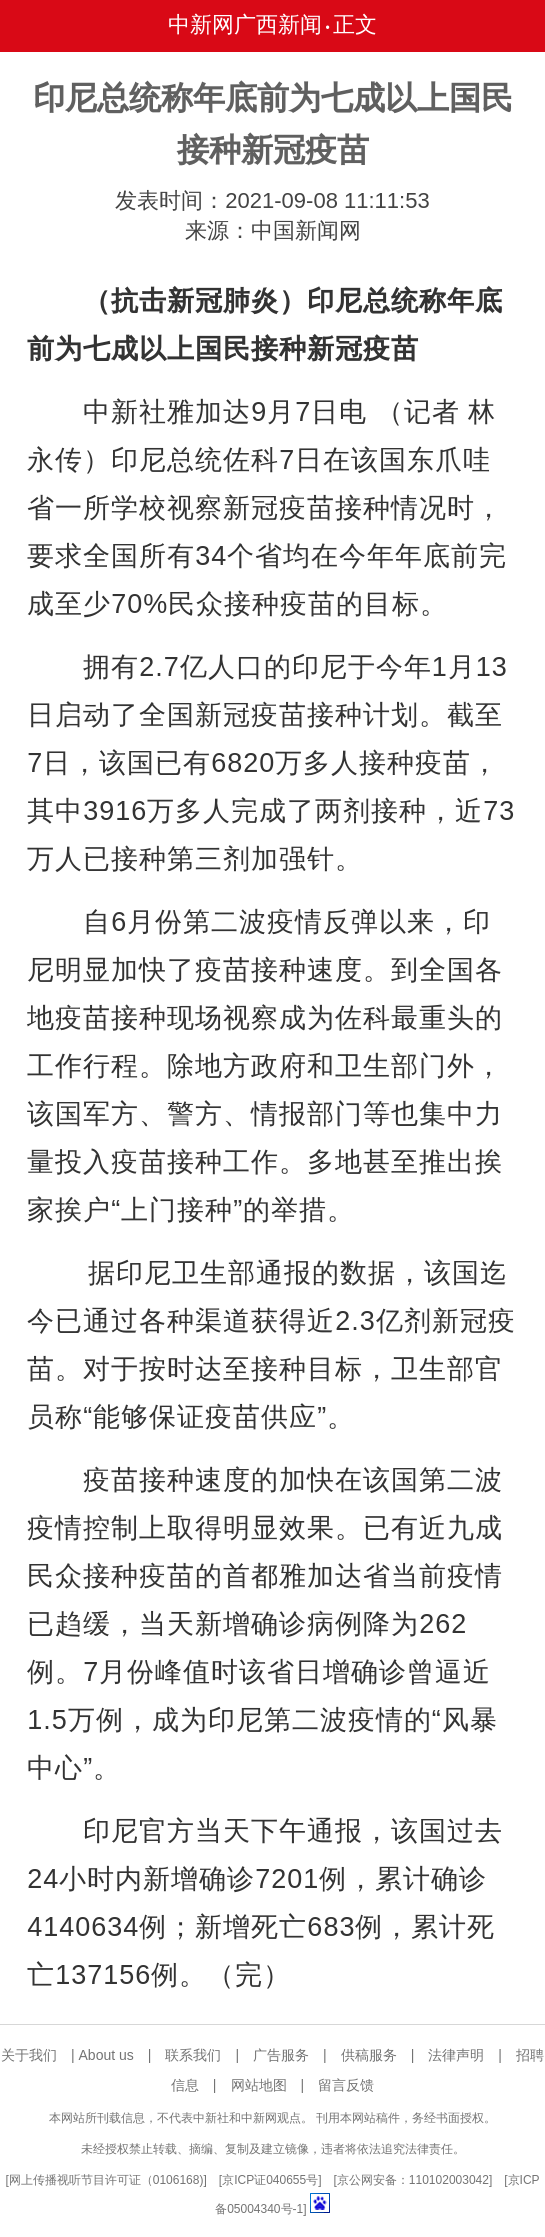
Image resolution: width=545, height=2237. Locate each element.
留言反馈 (346, 2085)
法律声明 (456, 2055)
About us (106, 2055)
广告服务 (281, 2055)
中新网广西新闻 (245, 24)
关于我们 (29, 2055)
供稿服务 (369, 2055)
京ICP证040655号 (270, 2180)
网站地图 (259, 2085)
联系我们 (193, 2055)
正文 (355, 24)
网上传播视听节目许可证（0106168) (106, 2180)
